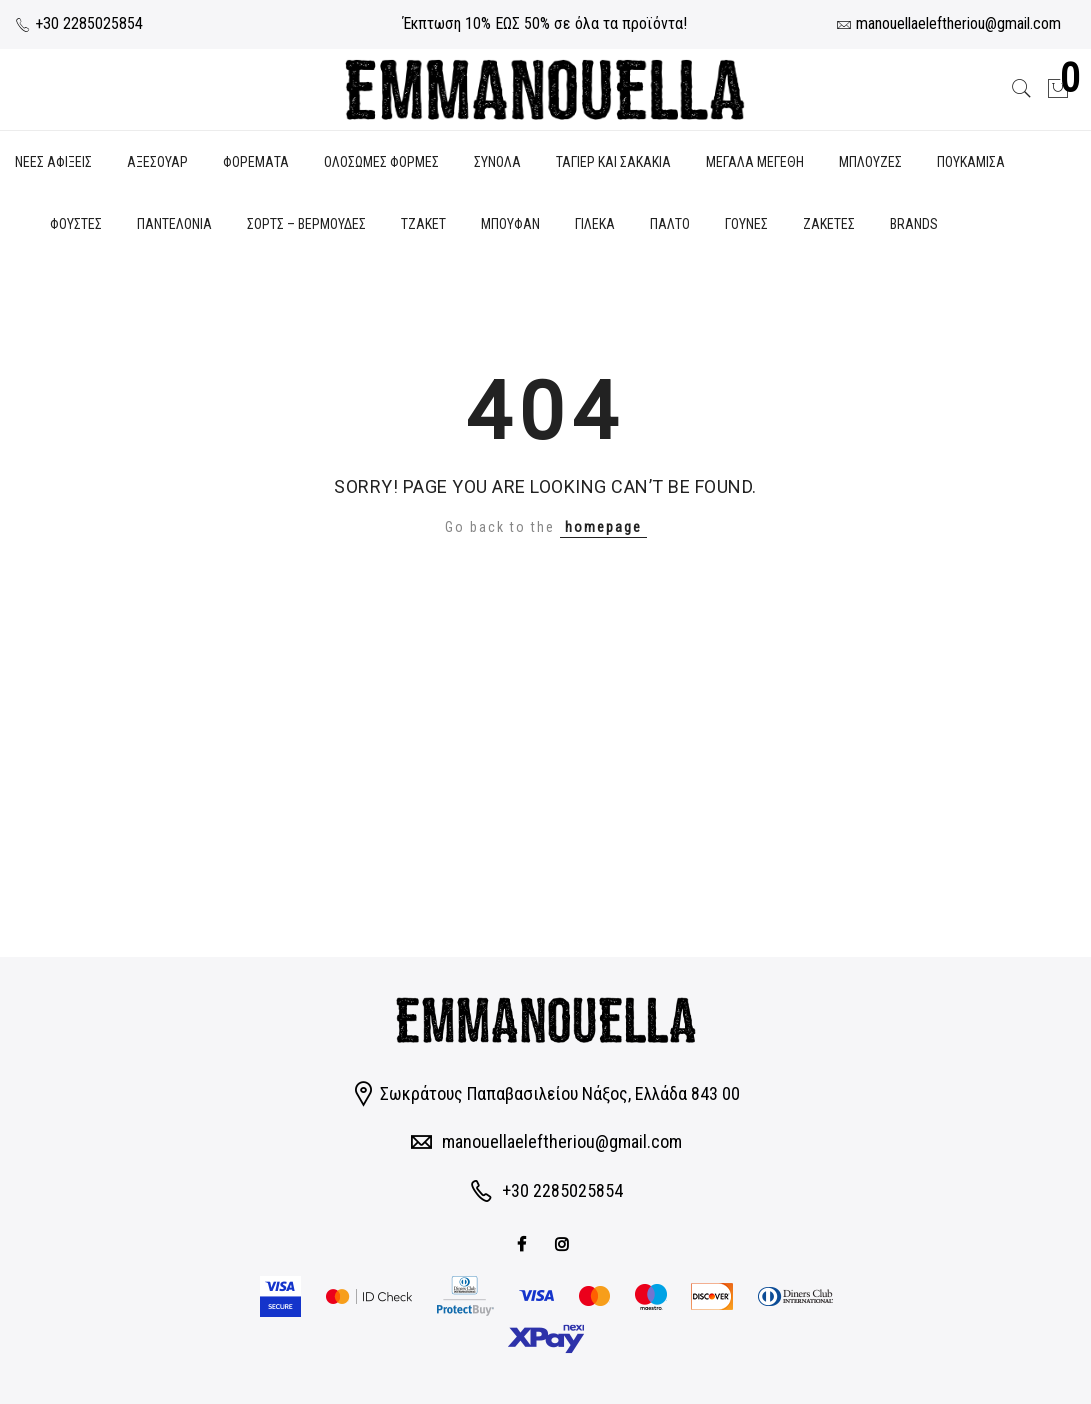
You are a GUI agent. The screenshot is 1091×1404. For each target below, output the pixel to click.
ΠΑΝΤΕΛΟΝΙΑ (174, 224)
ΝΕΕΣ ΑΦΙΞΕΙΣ (53, 162)
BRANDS (914, 224)
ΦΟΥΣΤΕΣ (76, 224)
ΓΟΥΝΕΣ (746, 224)
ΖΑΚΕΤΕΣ (829, 224)
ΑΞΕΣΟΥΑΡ (157, 162)
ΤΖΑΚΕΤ (423, 224)
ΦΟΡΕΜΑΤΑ (256, 162)
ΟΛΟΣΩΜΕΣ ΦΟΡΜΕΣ (381, 162)
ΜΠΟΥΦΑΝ (510, 224)
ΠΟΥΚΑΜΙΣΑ (971, 162)
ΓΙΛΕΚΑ (595, 224)
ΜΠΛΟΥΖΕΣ (870, 162)
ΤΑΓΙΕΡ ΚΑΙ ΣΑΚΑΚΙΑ (613, 162)
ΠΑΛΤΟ (670, 224)
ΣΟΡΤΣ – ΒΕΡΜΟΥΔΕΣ (306, 224)
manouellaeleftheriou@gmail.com (562, 1141)
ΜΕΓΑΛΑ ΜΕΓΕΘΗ (755, 162)
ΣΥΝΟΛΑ (497, 162)
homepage (603, 527)
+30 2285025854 (79, 23)
